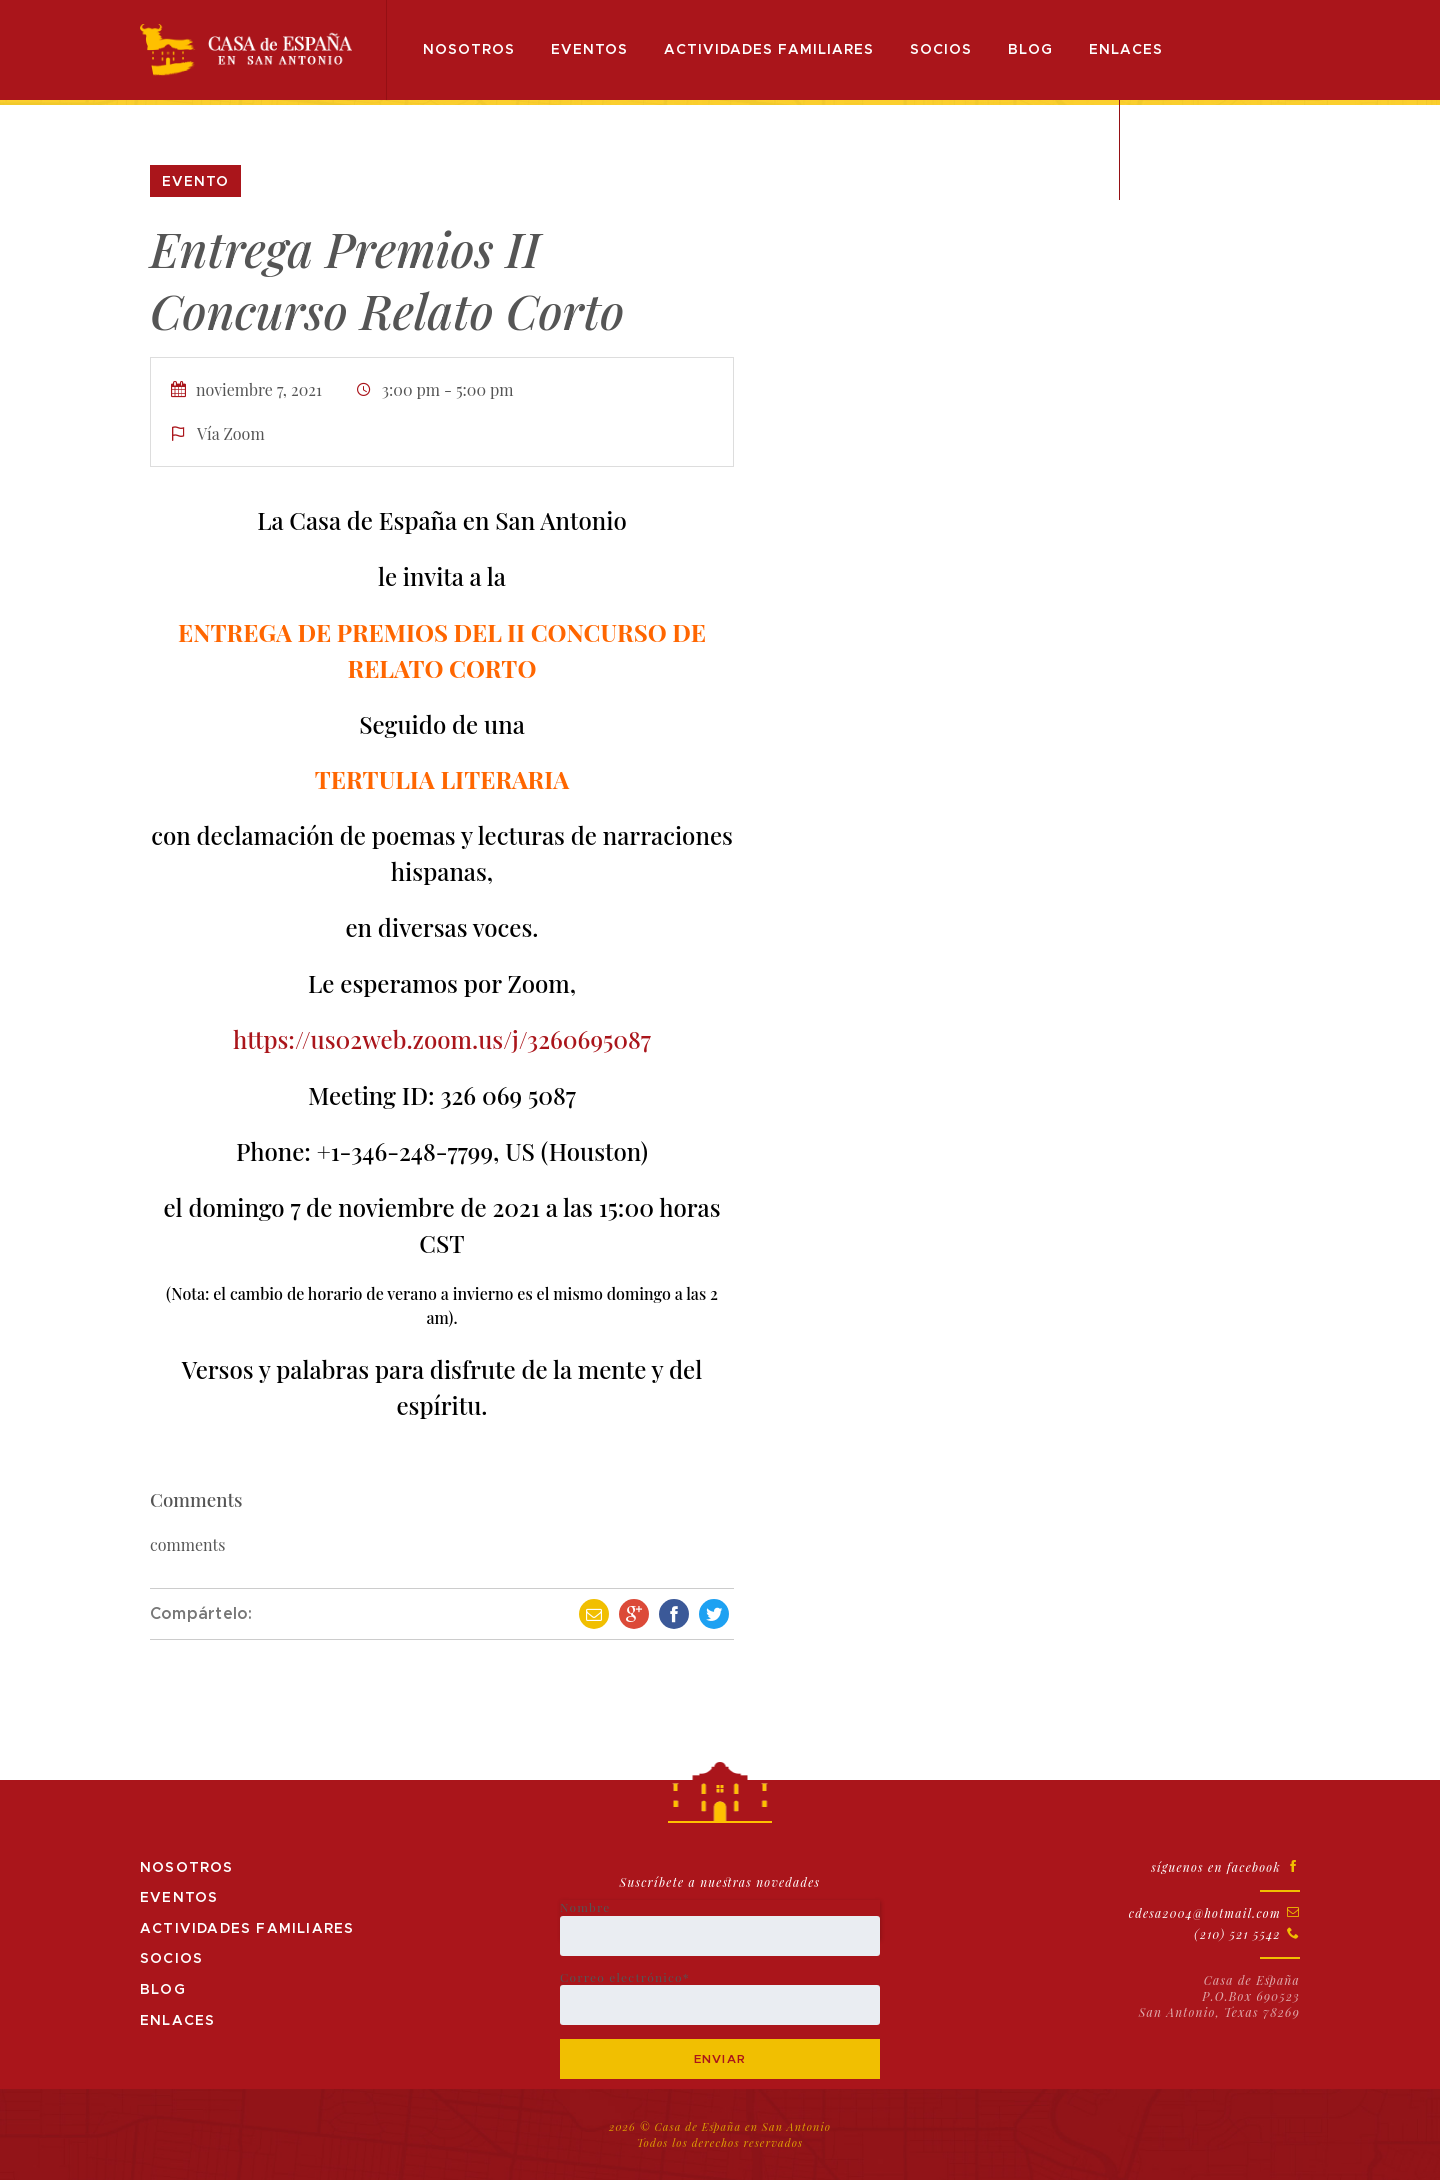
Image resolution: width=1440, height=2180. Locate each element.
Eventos (592, 50)
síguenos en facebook (1225, 1867)
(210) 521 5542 (1247, 1934)
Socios (944, 50)
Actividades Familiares (772, 50)
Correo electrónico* (720, 1997)
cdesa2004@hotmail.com (1214, 1913)
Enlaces (1129, 50)
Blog (1033, 50)
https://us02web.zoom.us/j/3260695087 (442, 1039)
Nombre (720, 1927)
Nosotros (472, 50)
